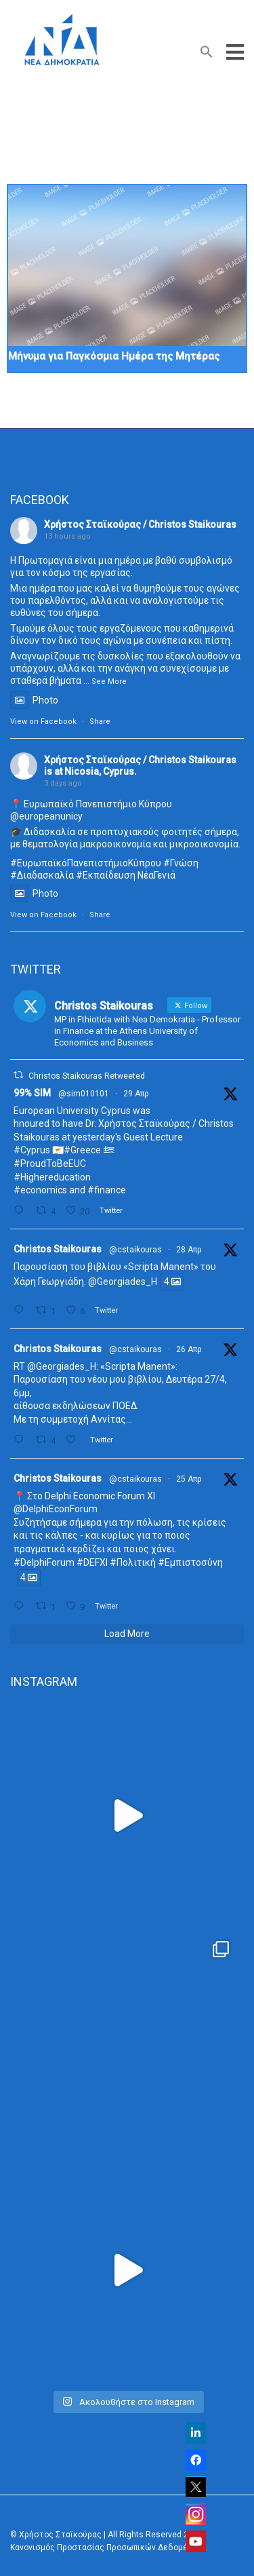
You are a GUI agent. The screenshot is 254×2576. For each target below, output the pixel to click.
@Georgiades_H (122, 1282)
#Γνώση (180, 863)
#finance (106, 1190)
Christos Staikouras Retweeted (86, 1076)
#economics (40, 1190)
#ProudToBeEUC (50, 1163)
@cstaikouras (135, 1249)
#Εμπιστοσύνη (190, 1562)
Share (99, 721)
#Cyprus (32, 1150)
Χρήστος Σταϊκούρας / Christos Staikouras (140, 524)
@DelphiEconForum (56, 1508)
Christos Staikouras (58, 1249)
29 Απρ (136, 1093)
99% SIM (32, 1093)
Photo (34, 700)
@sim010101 (83, 1093)
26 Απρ (189, 1349)
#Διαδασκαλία (42, 875)
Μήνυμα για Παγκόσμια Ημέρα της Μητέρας (113, 356)
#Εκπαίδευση (105, 875)
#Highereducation (52, 1177)
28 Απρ (189, 1249)
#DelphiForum (44, 1562)
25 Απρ (189, 1479)
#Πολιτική (133, 1562)
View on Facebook (43, 721)
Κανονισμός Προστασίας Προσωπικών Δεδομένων (106, 2547)
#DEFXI (92, 1562)
